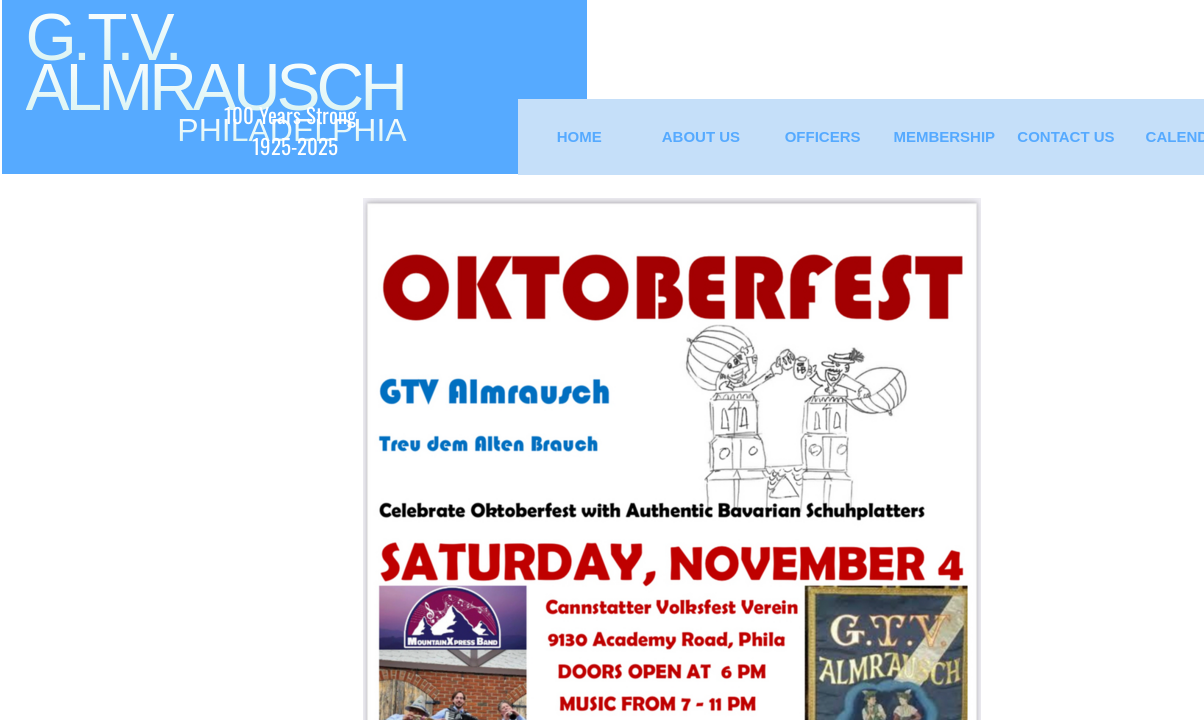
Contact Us (1065, 136)
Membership (944, 136)
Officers (823, 136)
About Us (701, 136)
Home (579, 136)
